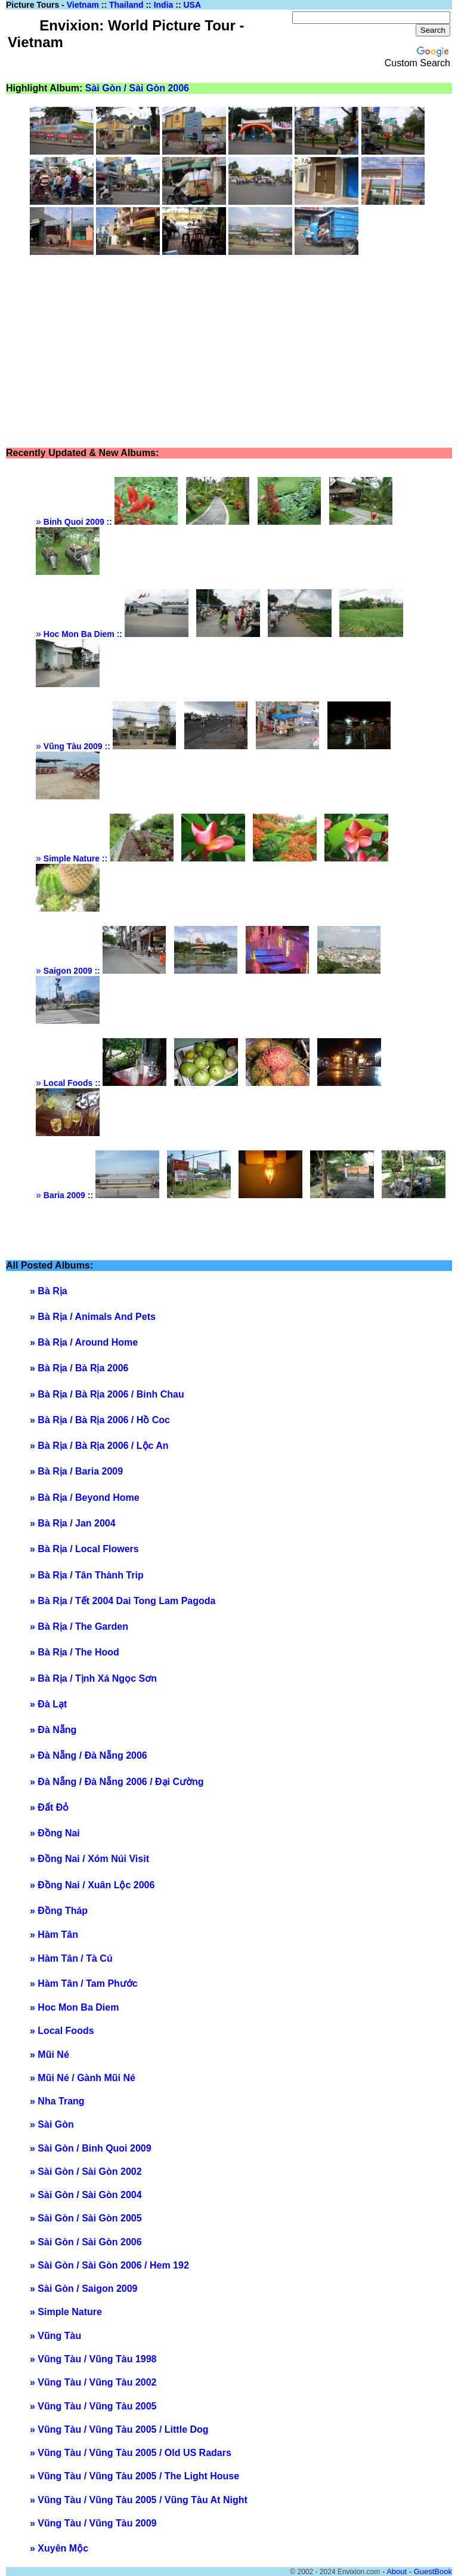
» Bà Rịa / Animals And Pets (93, 1317)
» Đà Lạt (48, 1704)
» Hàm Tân (54, 1934)
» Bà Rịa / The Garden (79, 1626)
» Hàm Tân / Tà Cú (71, 1958)
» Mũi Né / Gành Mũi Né (82, 2078)
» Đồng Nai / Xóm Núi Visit (89, 1859)
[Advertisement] (244, 351)
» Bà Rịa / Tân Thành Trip (87, 1575)
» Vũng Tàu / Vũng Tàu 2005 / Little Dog (119, 2429)
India (164, 5)
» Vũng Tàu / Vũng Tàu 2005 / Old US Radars (130, 2453)
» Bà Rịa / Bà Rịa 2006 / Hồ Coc (100, 1420)
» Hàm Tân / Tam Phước (84, 1983)
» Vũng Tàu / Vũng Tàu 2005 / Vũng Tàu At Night (138, 2500)
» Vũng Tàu (55, 2336)
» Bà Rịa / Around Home (84, 1342)
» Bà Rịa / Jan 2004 (73, 1523)
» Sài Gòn (52, 2124)
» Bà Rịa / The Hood (74, 1652)
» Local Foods (62, 2031)
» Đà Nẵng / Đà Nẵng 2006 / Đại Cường (117, 1782)
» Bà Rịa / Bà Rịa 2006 (79, 1368)
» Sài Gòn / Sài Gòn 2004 (86, 2195)
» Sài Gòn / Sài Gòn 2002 (86, 2171)
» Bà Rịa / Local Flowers (84, 1549)
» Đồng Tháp (59, 1911)
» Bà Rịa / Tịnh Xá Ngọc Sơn (93, 1678)
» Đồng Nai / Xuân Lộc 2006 (92, 1885)
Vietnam (83, 5)
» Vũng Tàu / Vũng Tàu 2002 (93, 2382)
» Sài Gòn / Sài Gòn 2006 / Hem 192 (109, 2265)
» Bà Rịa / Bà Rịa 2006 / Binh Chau (107, 1394)
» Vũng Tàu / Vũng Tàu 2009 (93, 2523)
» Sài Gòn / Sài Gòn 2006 (86, 2242)
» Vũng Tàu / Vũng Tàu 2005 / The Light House (134, 2476)
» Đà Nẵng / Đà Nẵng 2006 (88, 1755)
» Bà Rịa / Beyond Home (85, 1497)
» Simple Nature (66, 2312)
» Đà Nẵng (53, 1730)
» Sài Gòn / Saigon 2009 (84, 2288)
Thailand (126, 5)
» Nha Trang (57, 2101)
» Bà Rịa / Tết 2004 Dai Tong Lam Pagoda (122, 1601)
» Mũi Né (49, 2054)
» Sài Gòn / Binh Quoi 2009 (90, 2148)
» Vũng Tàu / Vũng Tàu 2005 (93, 2406)
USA (192, 5)
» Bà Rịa (48, 1291)
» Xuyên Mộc (59, 2548)
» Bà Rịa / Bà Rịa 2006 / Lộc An (99, 1446)
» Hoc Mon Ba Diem (74, 2007)
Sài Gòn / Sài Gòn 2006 (137, 88)
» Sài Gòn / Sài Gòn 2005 (86, 2218)
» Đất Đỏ (49, 1807)
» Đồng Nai (55, 1833)
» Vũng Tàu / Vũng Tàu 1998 (93, 2359)
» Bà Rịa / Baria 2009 (76, 1471)
